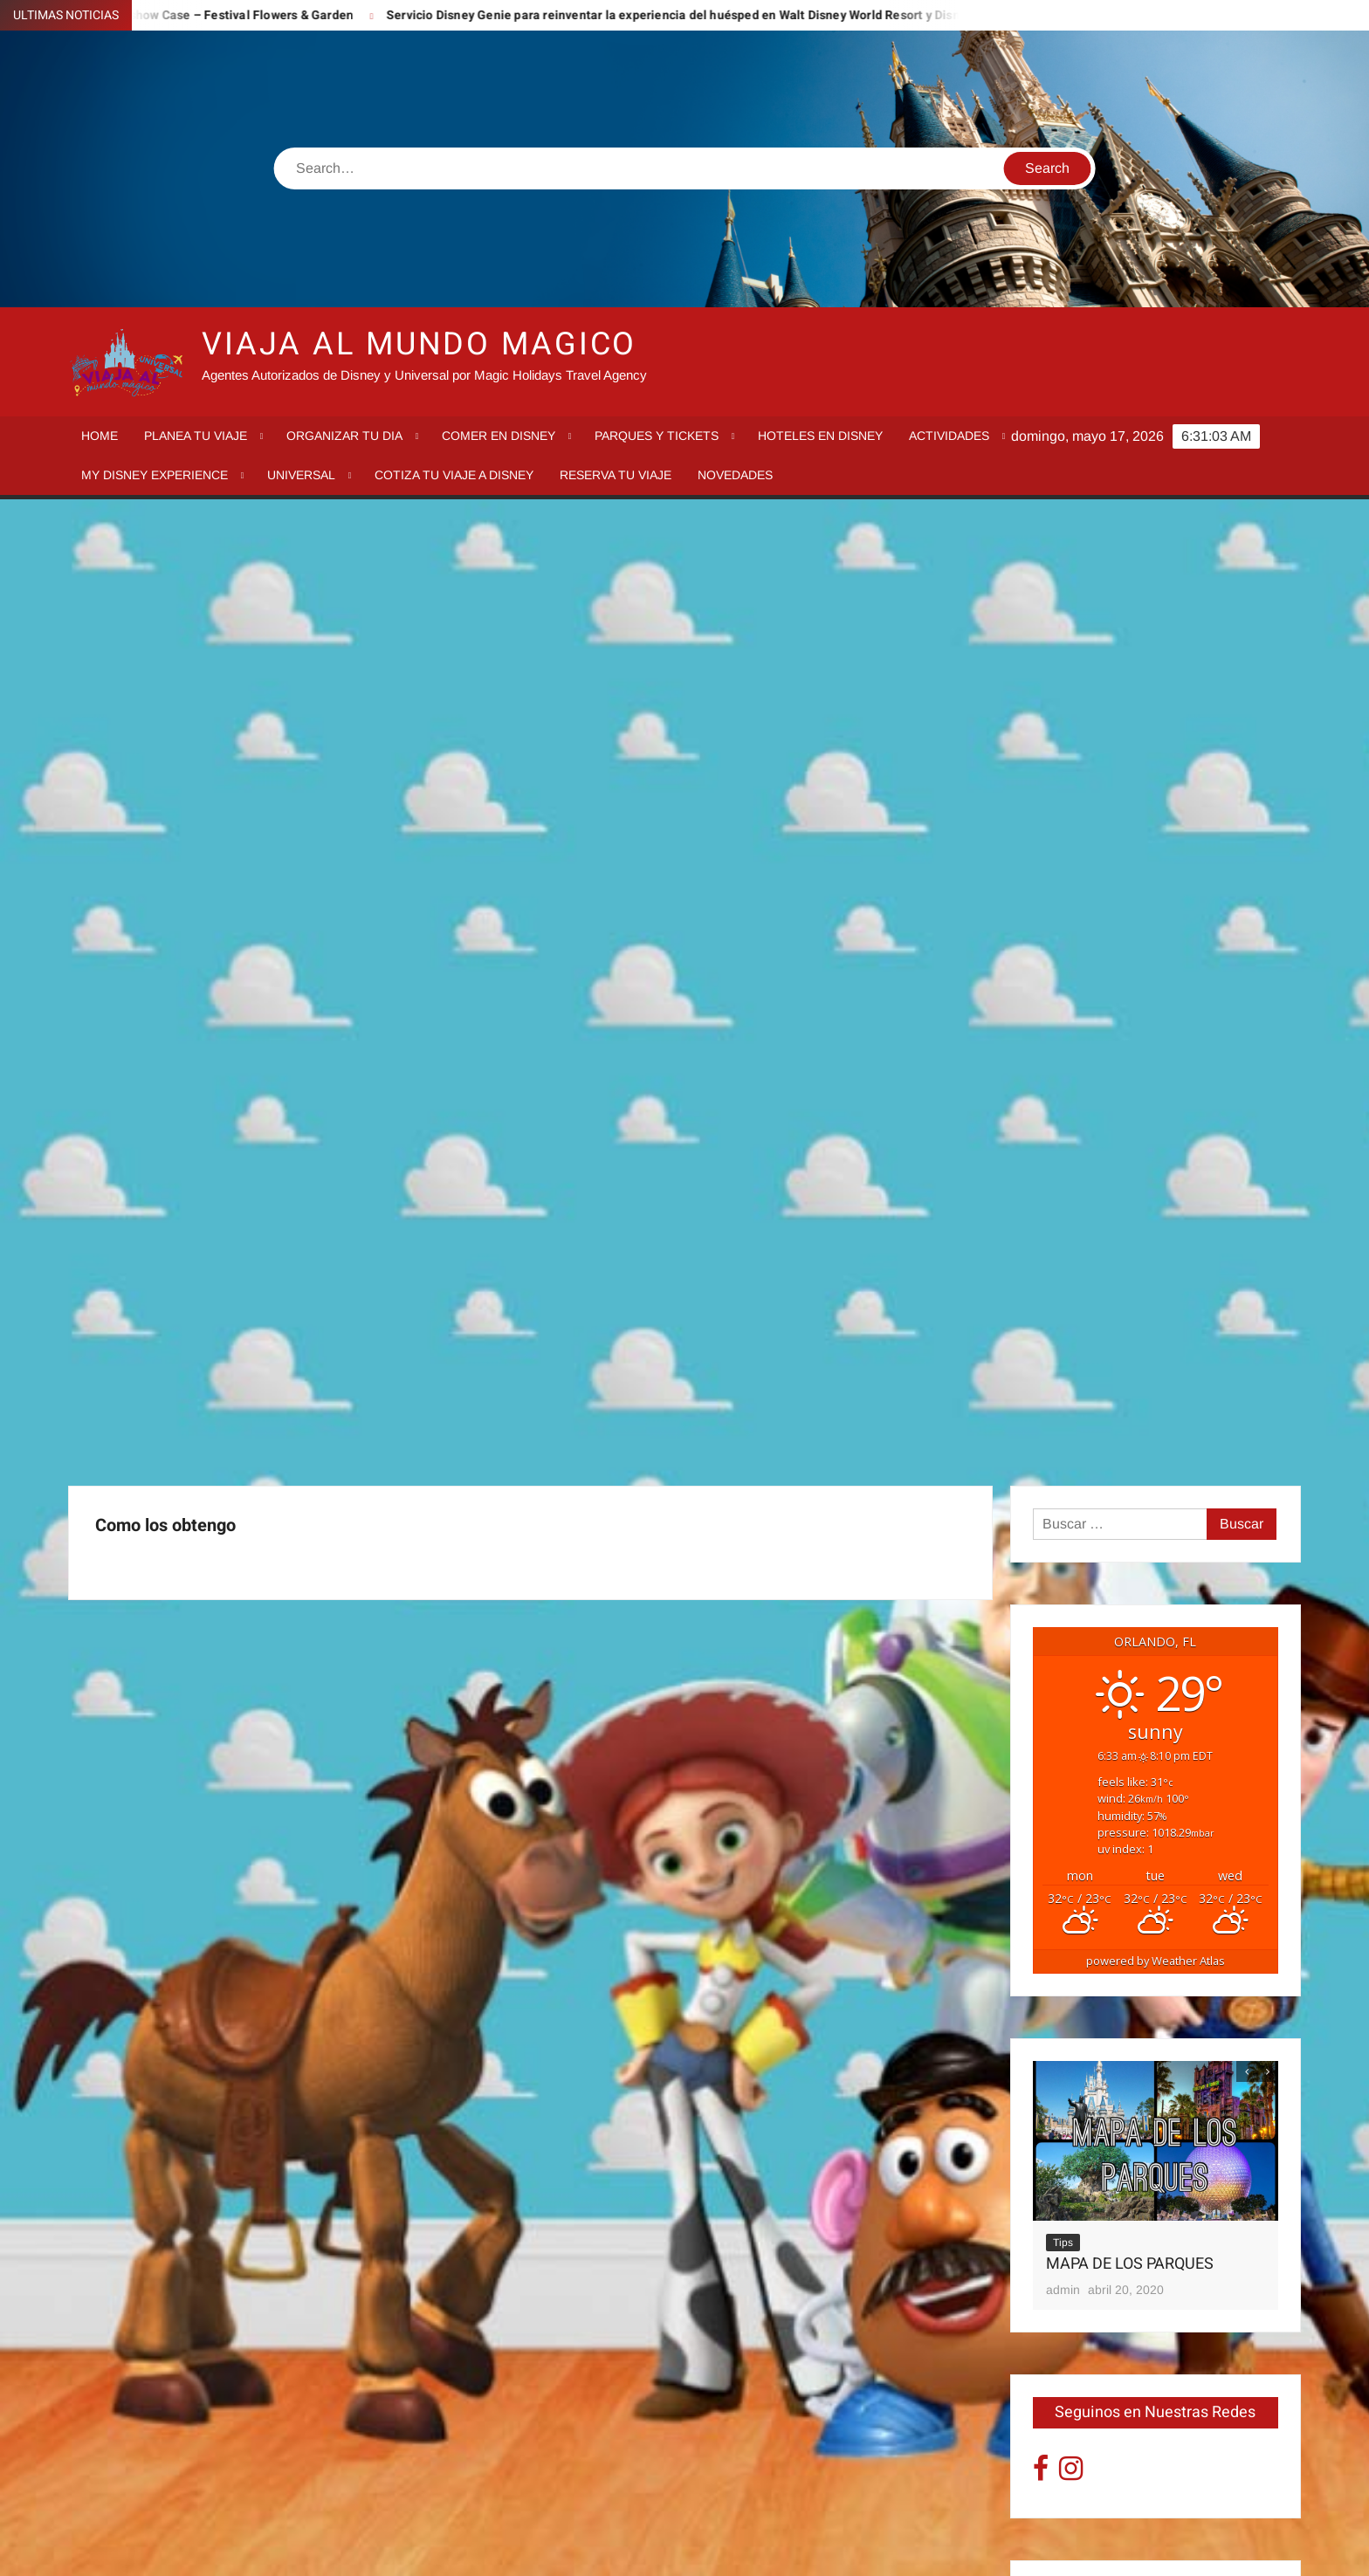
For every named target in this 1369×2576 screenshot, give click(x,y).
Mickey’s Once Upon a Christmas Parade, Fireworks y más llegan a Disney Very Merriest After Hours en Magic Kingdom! (1148, 1888)
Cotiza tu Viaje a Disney (454, 475)
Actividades (949, 436)
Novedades (735, 475)
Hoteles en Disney (820, 436)
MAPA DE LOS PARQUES (1130, 1321)
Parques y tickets (657, 436)
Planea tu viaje (195, 436)
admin (1063, 1347)
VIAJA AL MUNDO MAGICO (419, 344)
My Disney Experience (154, 475)
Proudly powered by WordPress (563, 2548)
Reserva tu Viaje (615, 475)
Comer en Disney (498, 436)
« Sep (1051, 2231)
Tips (1063, 1300)
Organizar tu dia (344, 436)
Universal (301, 475)
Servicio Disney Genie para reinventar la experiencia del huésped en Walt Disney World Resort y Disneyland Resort (752, 15)
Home (99, 436)
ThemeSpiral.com (841, 2548)
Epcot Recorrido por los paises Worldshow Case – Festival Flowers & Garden (1150, 1720)
